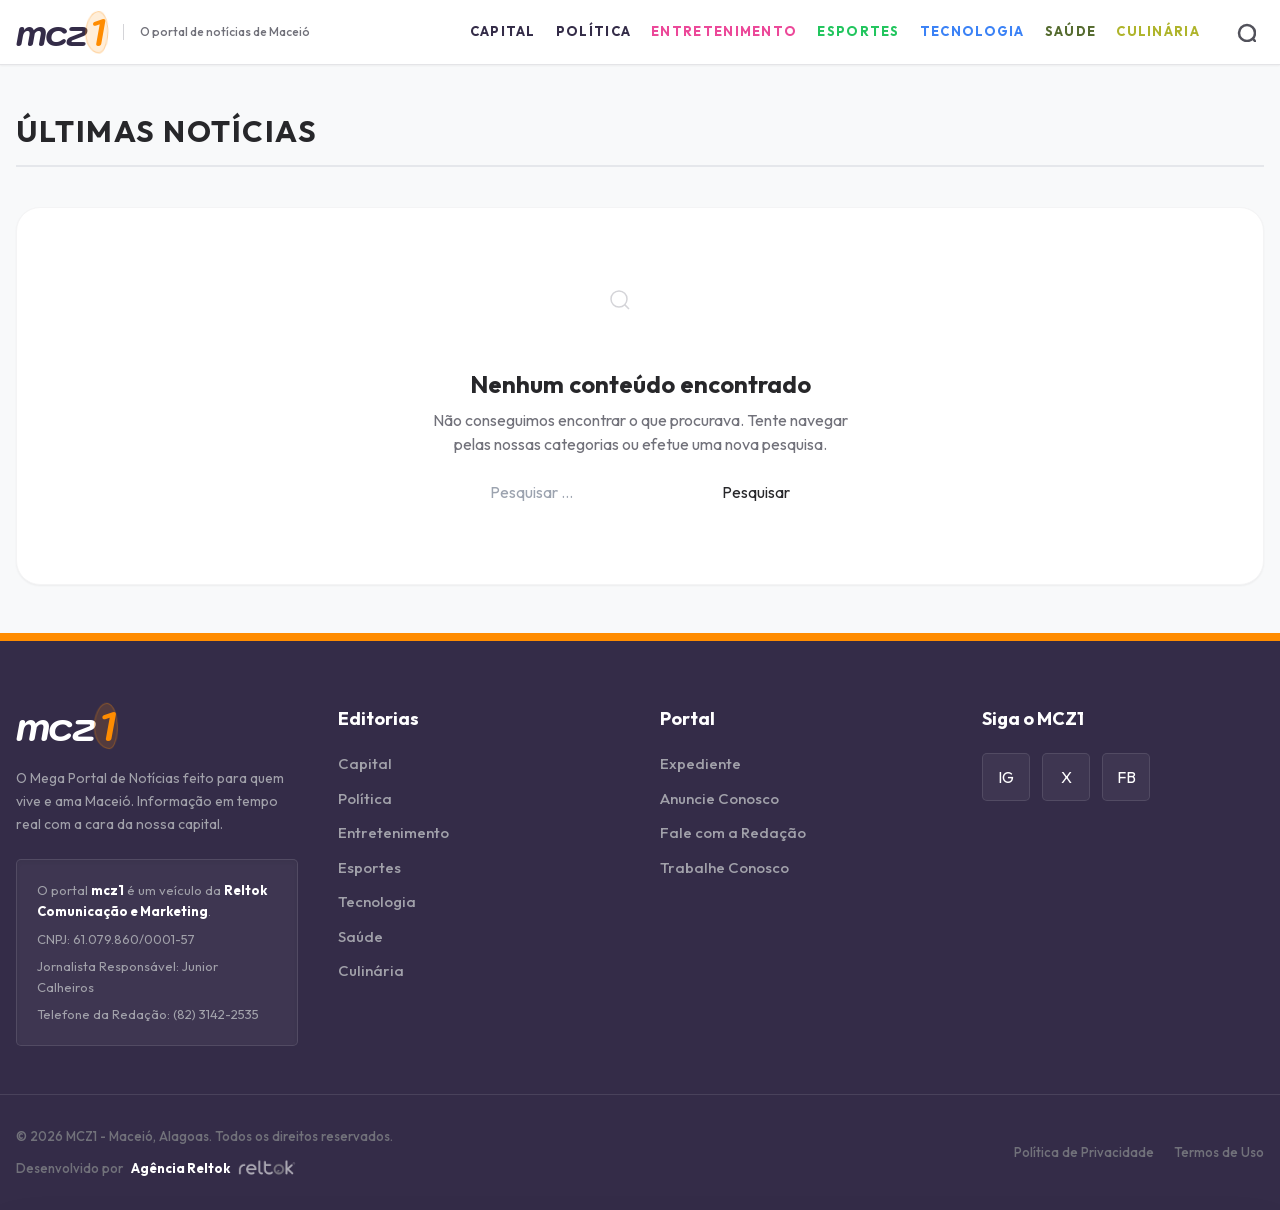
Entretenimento (724, 31)
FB (1126, 777)
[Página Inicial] (61, 32)
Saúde (1071, 31)
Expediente (700, 763)
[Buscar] (1246, 32)
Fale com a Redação (733, 832)
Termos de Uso (1219, 1152)
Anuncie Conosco (719, 798)
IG (1006, 777)
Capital (503, 31)
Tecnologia (972, 31)
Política (593, 31)
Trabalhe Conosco (724, 867)
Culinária (1158, 31)
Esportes (858, 31)
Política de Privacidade (1084, 1152)
